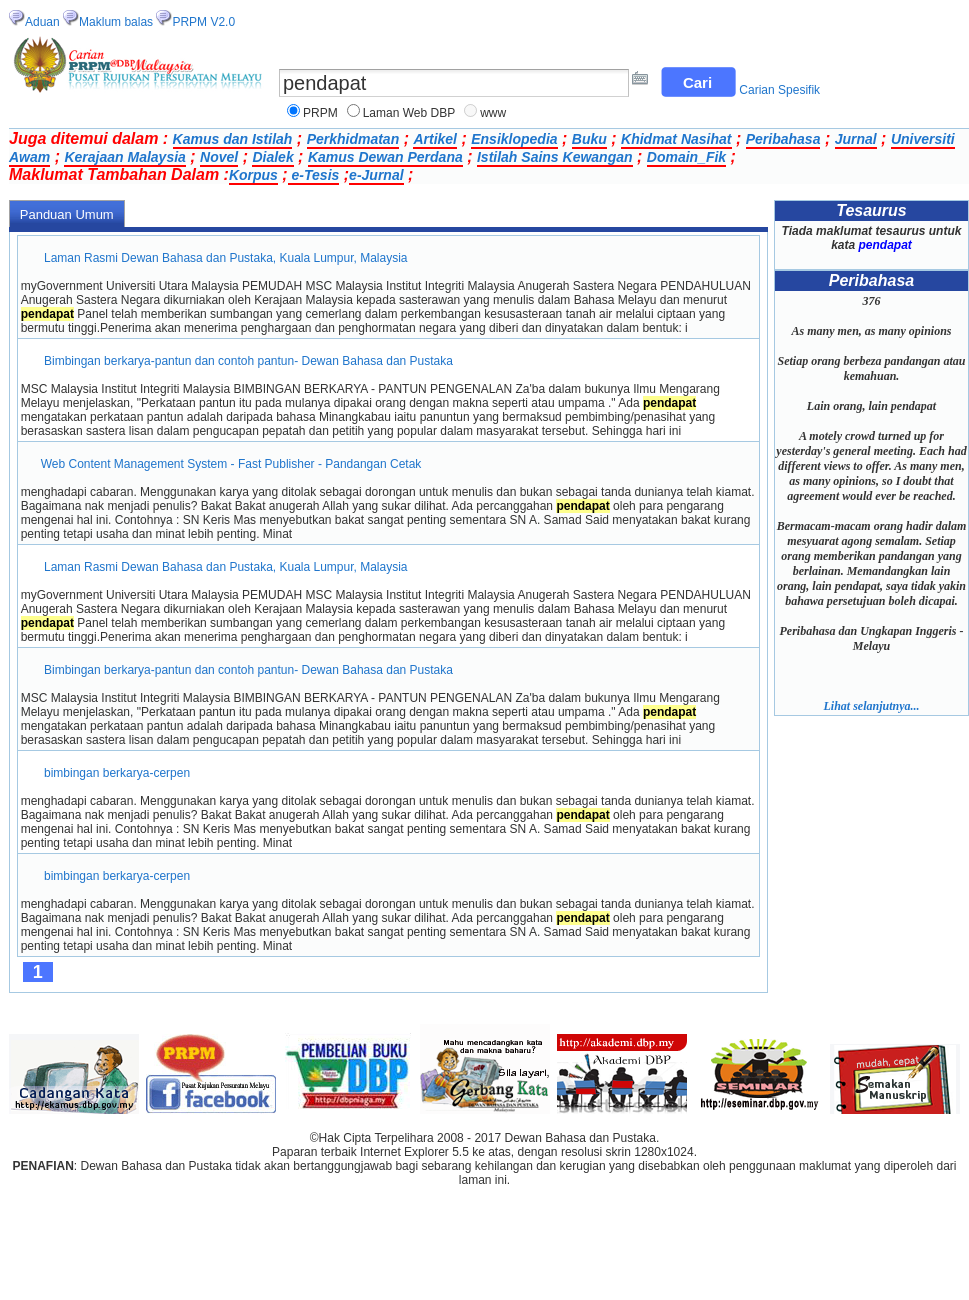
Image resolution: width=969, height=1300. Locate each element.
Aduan (42, 22)
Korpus (253, 175)
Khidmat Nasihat (676, 139)
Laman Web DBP (409, 113)
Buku (589, 139)
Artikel (435, 139)
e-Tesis (314, 175)
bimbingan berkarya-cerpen (117, 773)
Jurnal (856, 139)
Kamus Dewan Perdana (385, 157)
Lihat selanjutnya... (871, 706)
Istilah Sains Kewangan (555, 157)
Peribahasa (783, 139)
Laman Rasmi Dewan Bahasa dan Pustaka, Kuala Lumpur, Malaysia (226, 258)
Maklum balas (116, 22)
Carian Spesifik (779, 90)
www (493, 113)
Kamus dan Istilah (233, 139)
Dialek (272, 157)
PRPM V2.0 (203, 22)
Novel (219, 157)
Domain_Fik (686, 157)
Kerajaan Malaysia (124, 157)
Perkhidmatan (353, 139)
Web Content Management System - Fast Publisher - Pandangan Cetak (231, 464)
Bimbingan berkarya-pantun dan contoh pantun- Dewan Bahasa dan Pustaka (249, 361)
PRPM (320, 113)
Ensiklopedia (514, 139)
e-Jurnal (376, 175)
